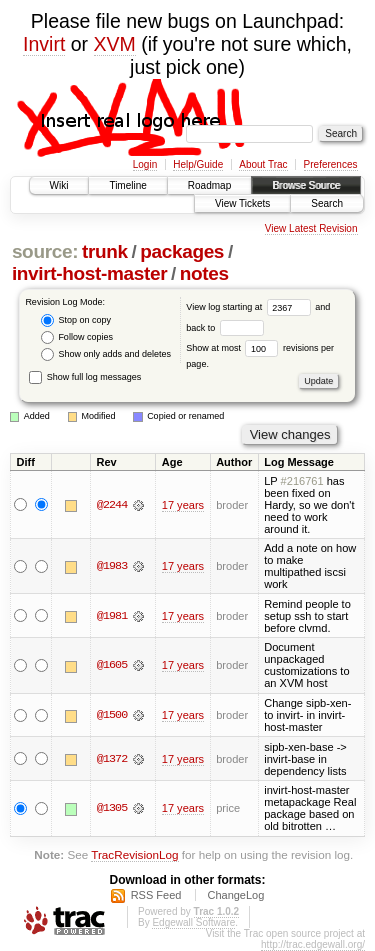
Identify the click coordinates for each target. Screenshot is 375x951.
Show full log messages (85, 377)
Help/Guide (198, 164)
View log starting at (250, 307)
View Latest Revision (311, 228)
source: (45, 251)
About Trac (263, 164)
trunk (105, 251)
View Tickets (242, 203)
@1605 (112, 665)
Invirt (44, 44)
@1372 (112, 759)
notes (204, 273)
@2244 (112, 505)
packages (182, 251)
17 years (183, 505)
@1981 (112, 616)
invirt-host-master (89, 273)
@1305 (112, 808)
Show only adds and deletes (106, 354)
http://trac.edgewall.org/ (313, 944)
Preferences (331, 164)
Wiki (59, 185)
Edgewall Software (193, 922)
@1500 (112, 715)
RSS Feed (156, 895)
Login (145, 164)
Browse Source (306, 185)
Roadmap (209, 185)
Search (327, 203)
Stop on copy (76, 320)
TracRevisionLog (134, 854)
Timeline (127, 185)
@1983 (112, 566)
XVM (115, 44)
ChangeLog (235, 895)
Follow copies (77, 337)
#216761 (302, 481)
